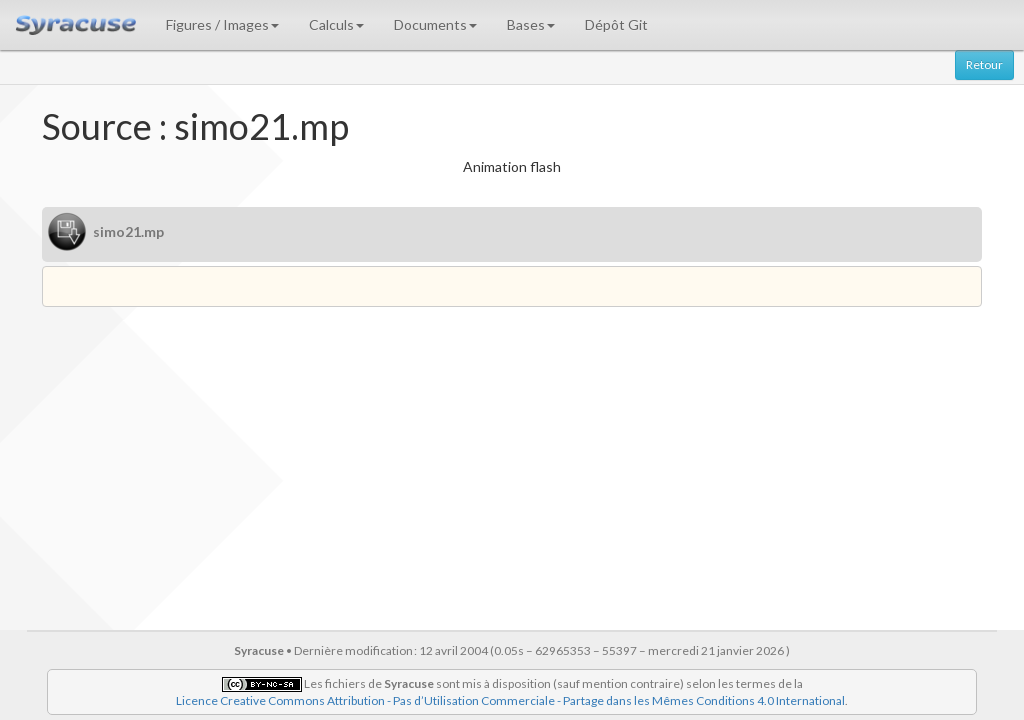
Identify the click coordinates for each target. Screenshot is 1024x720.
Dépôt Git (616, 24)
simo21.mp (128, 231)
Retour (984, 64)
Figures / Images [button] (222, 24)
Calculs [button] (336, 24)
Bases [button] (531, 24)
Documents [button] (435, 24)
